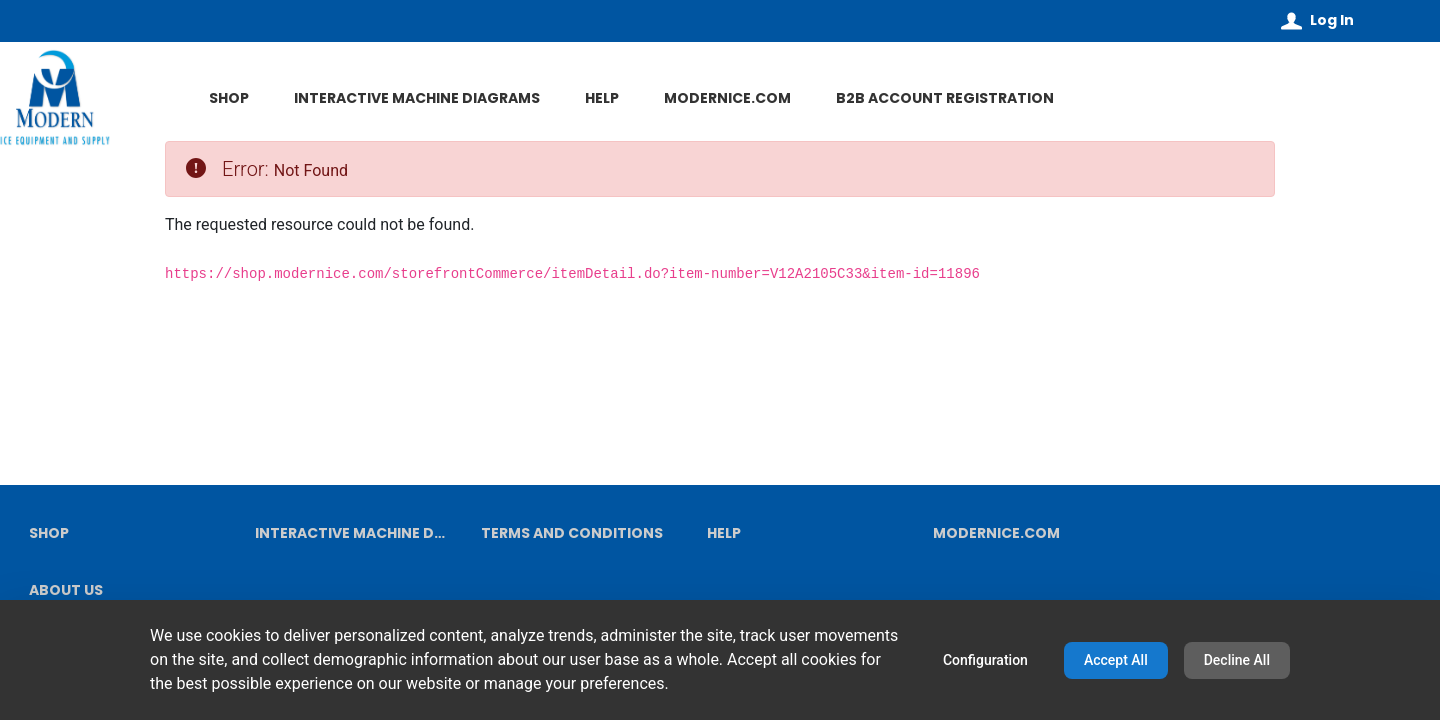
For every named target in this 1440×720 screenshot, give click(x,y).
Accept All (1116, 660)
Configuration (985, 660)
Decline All (1237, 660)
